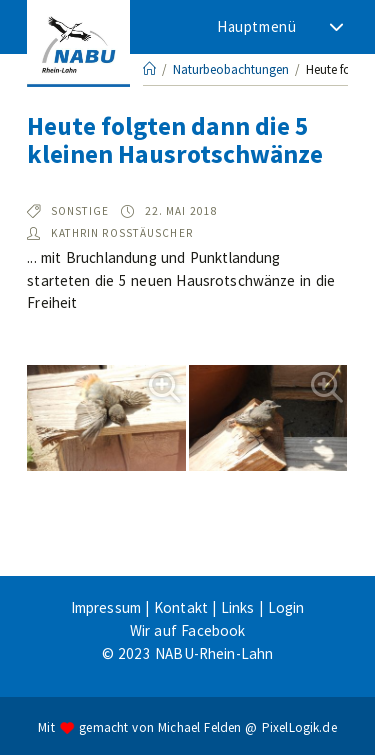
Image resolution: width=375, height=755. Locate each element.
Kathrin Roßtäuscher (122, 233)
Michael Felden (199, 726)
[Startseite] (149, 69)
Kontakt (181, 607)
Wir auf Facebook (188, 630)
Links (238, 607)
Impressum (106, 607)
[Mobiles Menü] (278, 27)
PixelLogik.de (299, 726)
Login (286, 607)
